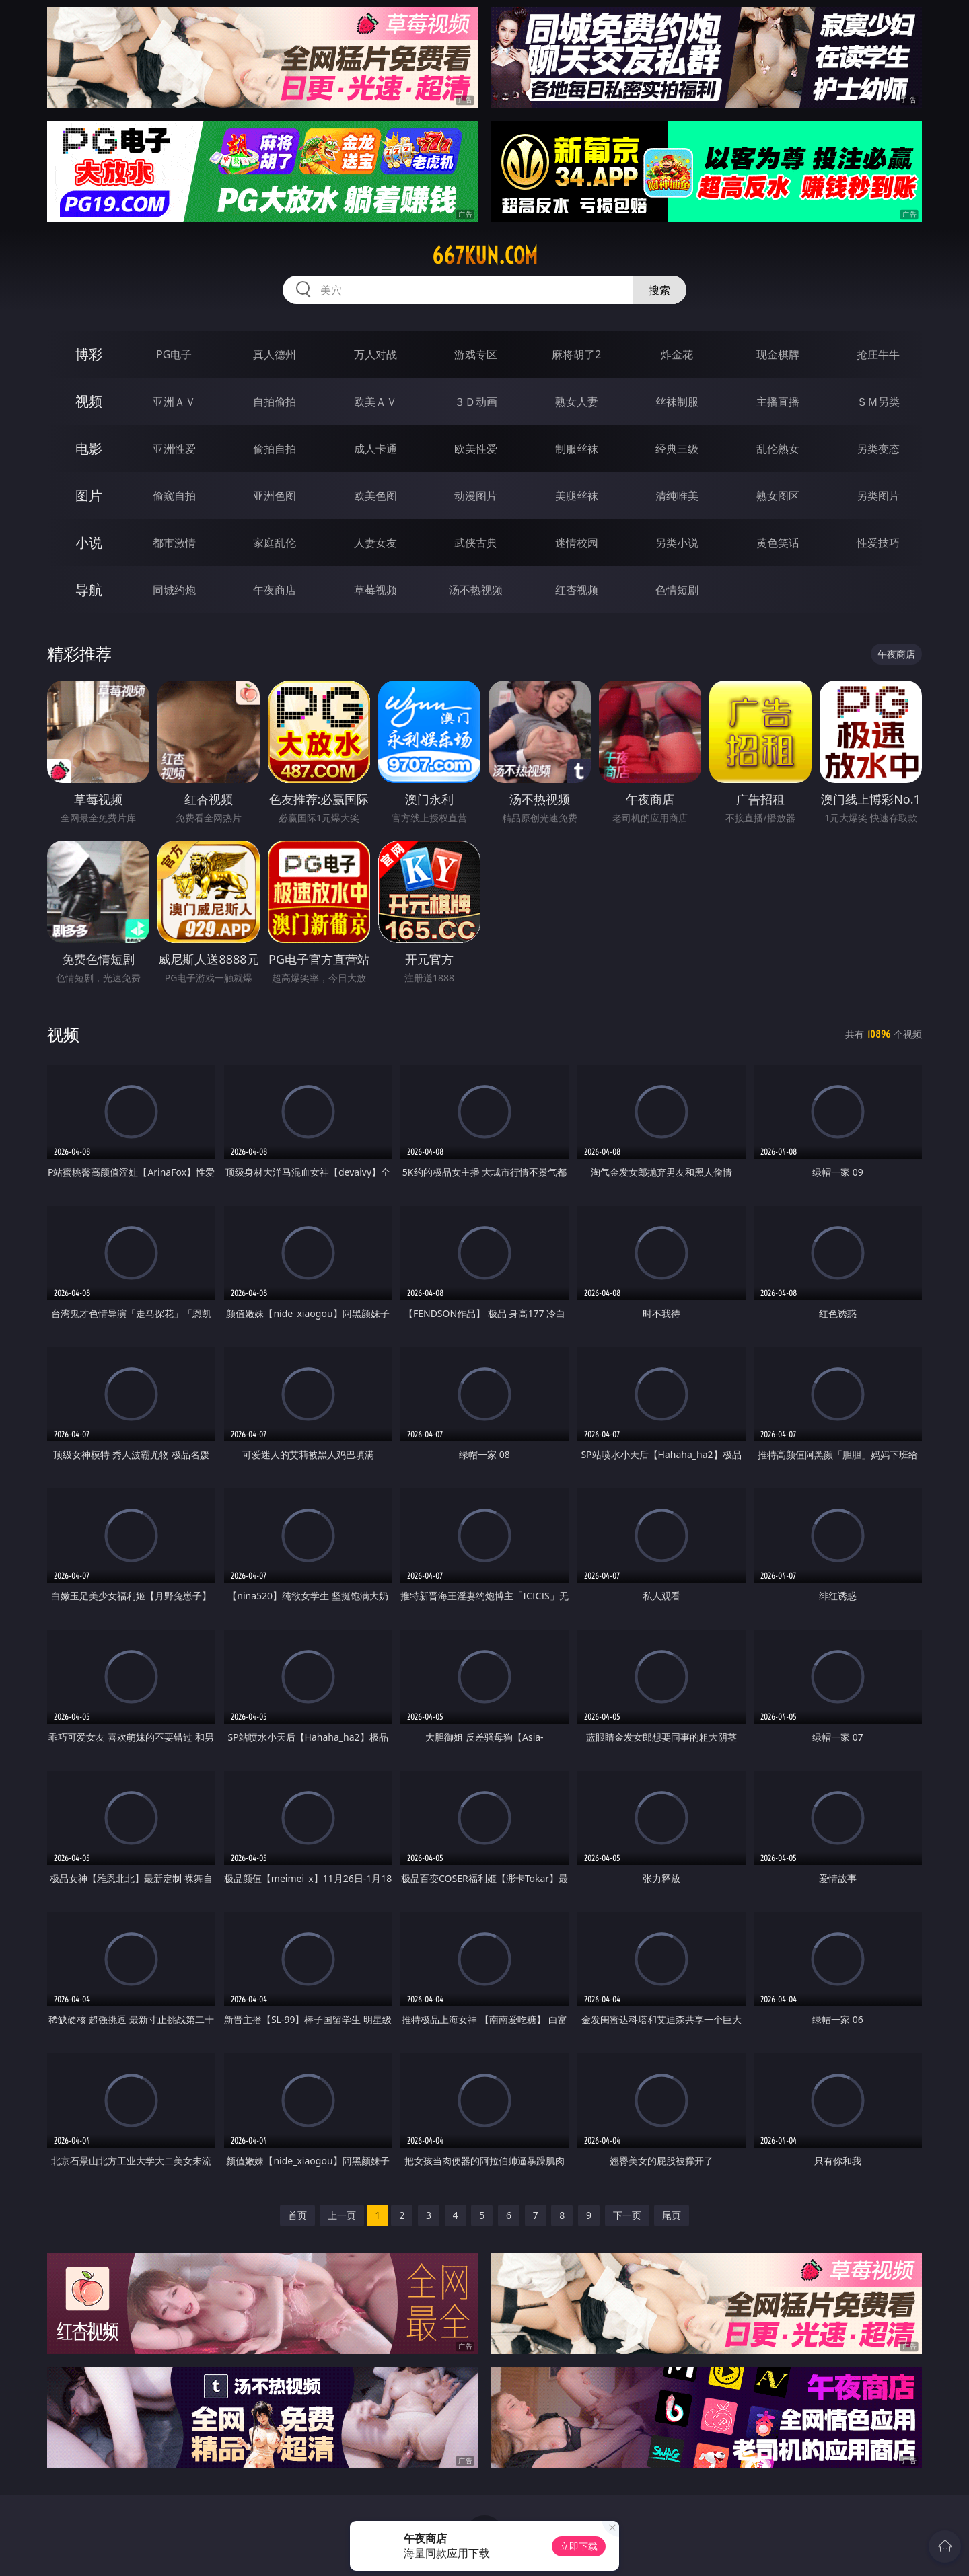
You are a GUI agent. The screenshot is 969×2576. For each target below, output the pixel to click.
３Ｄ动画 (475, 401)
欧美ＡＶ (375, 401)
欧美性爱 (475, 448)
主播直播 (777, 401)
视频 (88, 401)
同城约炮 (174, 589)
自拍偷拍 (274, 401)
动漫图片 (475, 495)
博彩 (88, 354)
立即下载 (579, 2546)
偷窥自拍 (174, 495)
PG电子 (174, 354)
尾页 (671, 2215)
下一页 (627, 2215)
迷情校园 (576, 542)
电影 (88, 448)
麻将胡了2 (576, 354)
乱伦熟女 (777, 448)
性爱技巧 (878, 542)
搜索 (659, 289)
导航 (88, 589)
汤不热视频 (476, 589)
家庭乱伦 (274, 542)
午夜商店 (274, 589)
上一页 (342, 2215)
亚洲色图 (274, 495)
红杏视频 (576, 589)
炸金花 (677, 354)
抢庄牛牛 (878, 354)
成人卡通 (375, 448)
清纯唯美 (676, 495)
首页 (297, 2215)
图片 (88, 495)
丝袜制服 (676, 401)
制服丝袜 (576, 448)
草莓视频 (375, 589)
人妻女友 (375, 542)
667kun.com (485, 255)
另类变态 (878, 448)
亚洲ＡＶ (174, 401)
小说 (88, 542)
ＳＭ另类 (878, 401)
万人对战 (375, 354)
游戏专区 (475, 354)
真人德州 (274, 354)
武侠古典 (475, 542)
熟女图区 (777, 495)
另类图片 (878, 495)
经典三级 (676, 448)
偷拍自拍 (274, 448)
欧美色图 (375, 495)
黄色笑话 (777, 542)
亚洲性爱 (174, 448)
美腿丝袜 (576, 495)
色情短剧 (676, 589)
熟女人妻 (576, 401)
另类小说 (676, 542)
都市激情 (174, 542)
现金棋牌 (777, 354)
